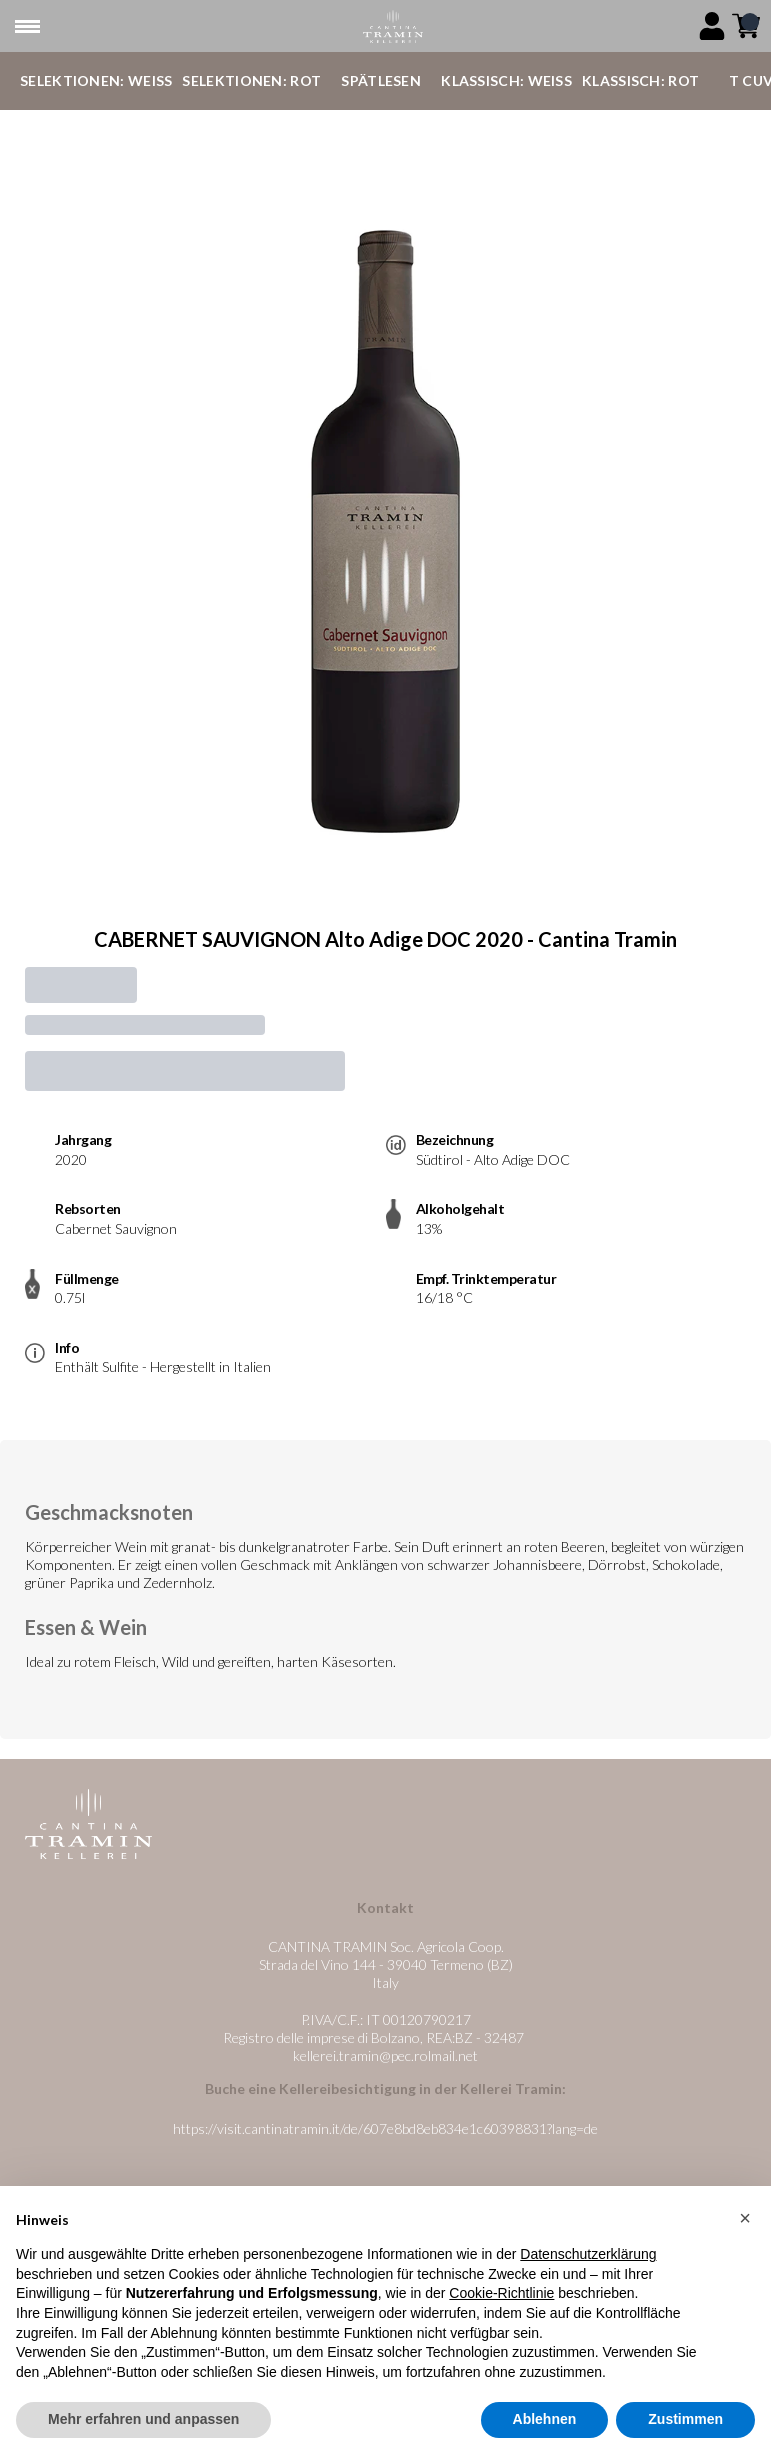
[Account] (712, 26)
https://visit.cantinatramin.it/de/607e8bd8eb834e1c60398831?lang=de (385, 2128)
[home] (393, 26)
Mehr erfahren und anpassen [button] (143, 2424)
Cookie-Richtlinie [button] (501, 2298)
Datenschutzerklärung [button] (588, 2259)
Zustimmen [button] (685, 2424)
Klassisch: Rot (640, 80)
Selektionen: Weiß (96, 80)
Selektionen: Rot (251, 80)
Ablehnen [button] (545, 2424)
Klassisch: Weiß (506, 80)
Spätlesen (381, 80)
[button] (745, 2222)
